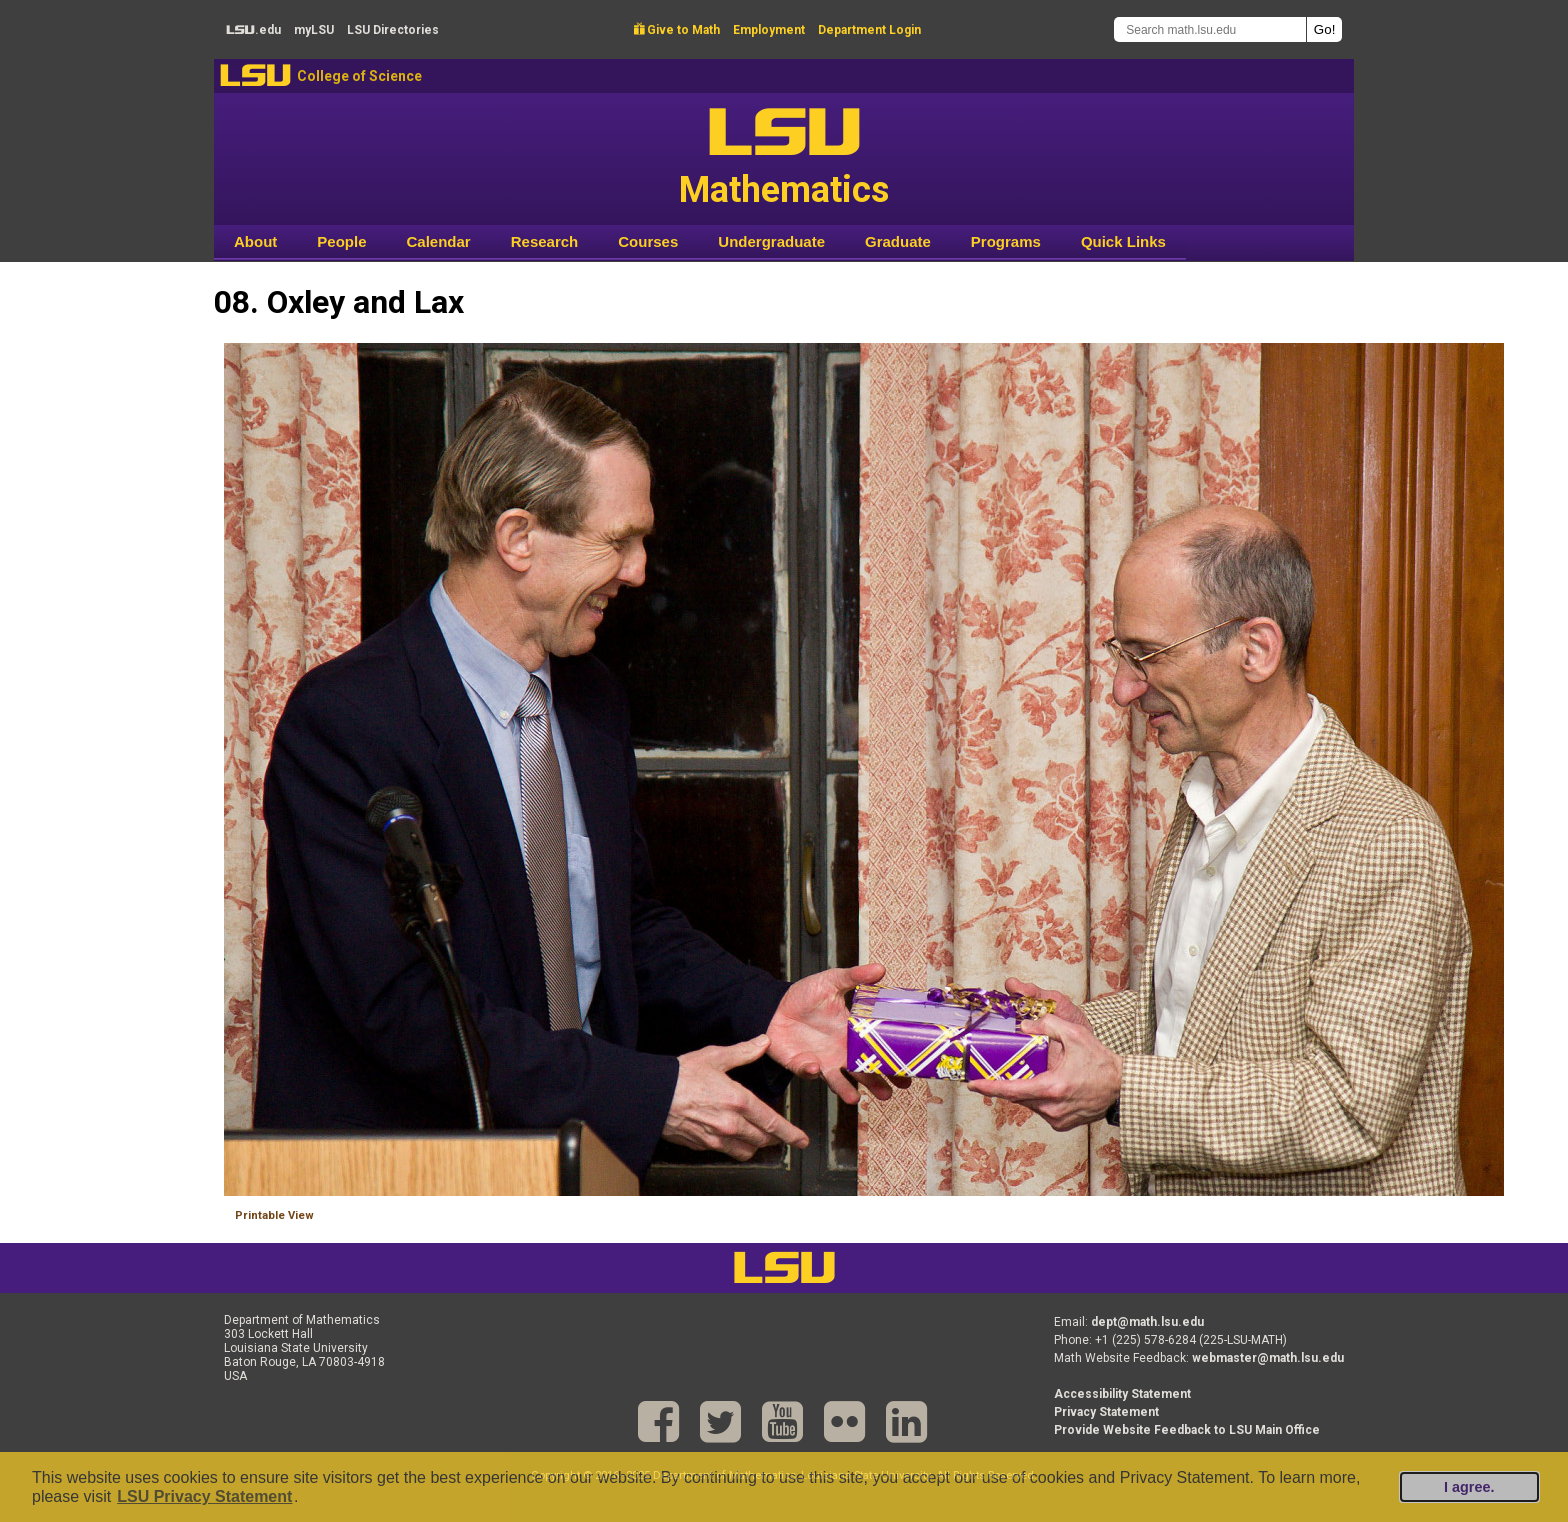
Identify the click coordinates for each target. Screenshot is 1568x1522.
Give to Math (677, 30)
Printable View (274, 1215)
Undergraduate (771, 241)
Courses (648, 241)
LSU (255, 75)
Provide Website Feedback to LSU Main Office (1187, 1430)
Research (545, 241)
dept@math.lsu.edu (1147, 1322)
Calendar (439, 241)
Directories (393, 30)
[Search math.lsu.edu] (1210, 29)
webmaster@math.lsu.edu (1268, 1358)
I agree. (1469, 1487)
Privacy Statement (1106, 1412)
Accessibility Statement (1122, 1394)
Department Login (869, 30)
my (314, 30)
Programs (1006, 241)
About (255, 241)
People (341, 241)
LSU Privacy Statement (204, 1496)
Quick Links (1123, 241)
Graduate (898, 241)
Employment (769, 30)
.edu (253, 30)
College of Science (359, 76)
